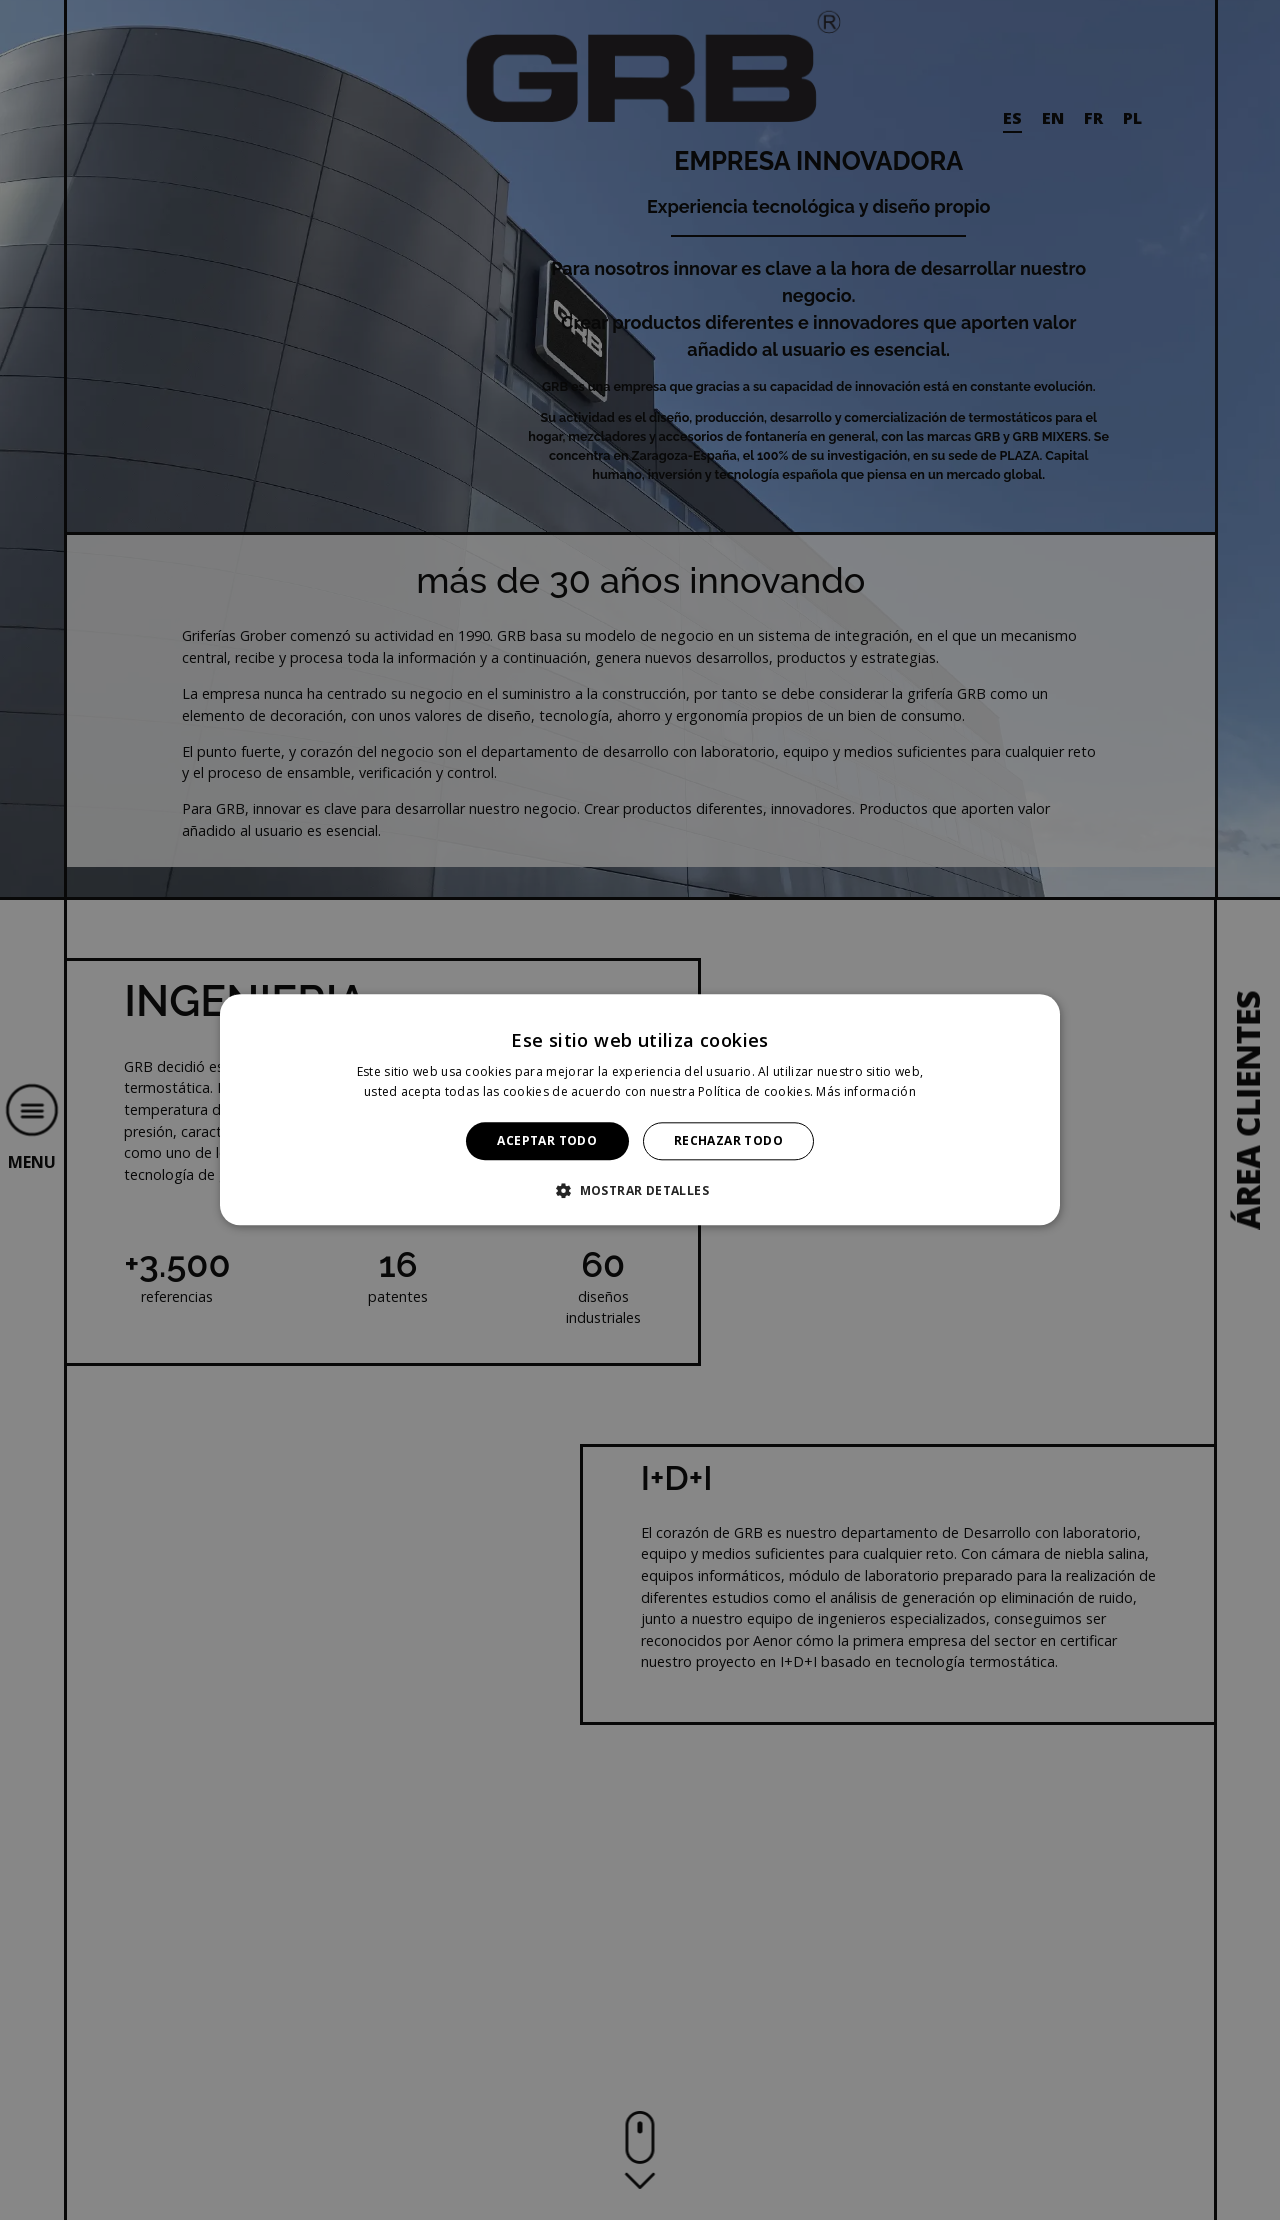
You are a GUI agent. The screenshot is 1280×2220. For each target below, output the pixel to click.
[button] (640, 1191)
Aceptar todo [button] (547, 1140)
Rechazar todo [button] (728, 1140)
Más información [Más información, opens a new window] (866, 1092)
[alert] (640, 1110)
